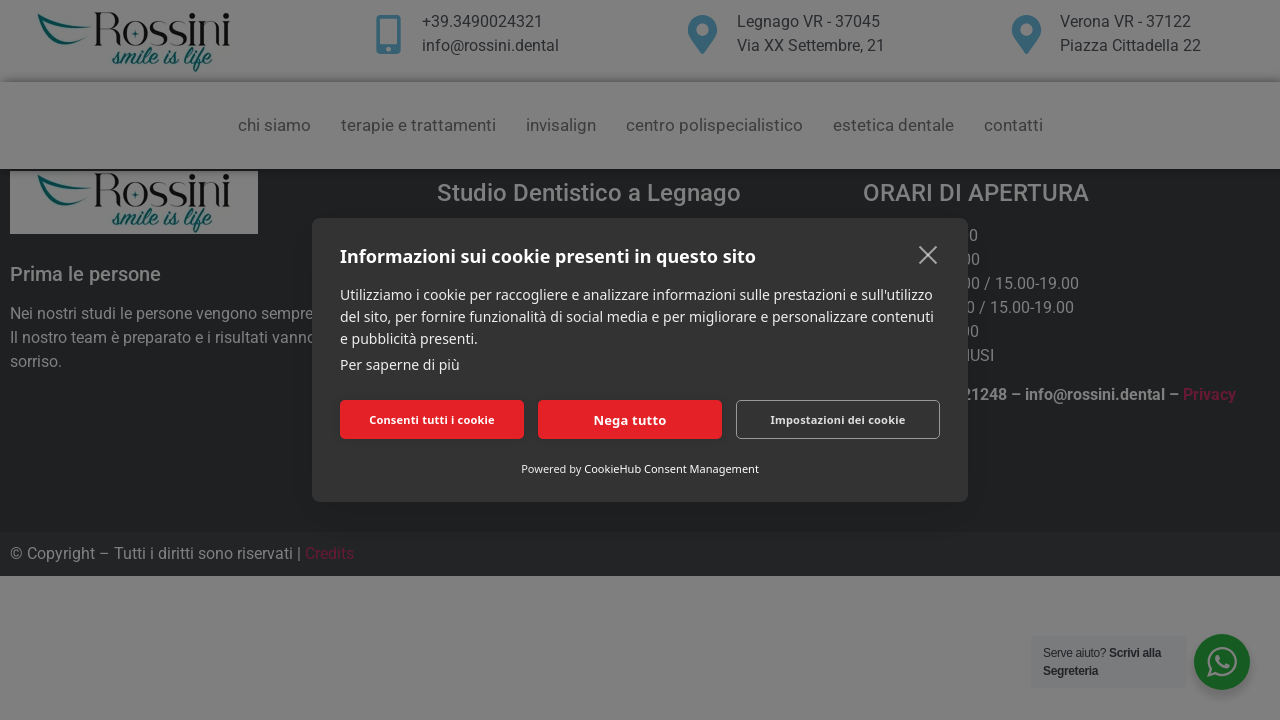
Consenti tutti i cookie (432, 419)
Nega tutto (629, 420)
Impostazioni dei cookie (838, 419)
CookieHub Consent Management (671, 468)
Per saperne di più (400, 364)
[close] (928, 254)
